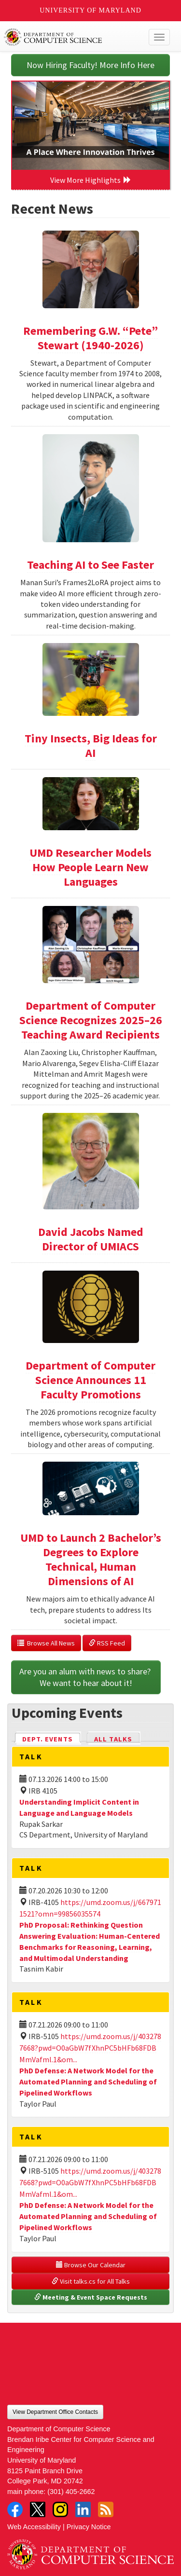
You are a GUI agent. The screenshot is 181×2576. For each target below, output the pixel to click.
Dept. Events (51, 1738)
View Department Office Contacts (55, 2412)
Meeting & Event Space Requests (90, 2297)
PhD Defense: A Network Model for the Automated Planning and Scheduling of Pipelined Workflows (88, 2081)
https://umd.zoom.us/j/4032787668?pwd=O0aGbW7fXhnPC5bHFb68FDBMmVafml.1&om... (90, 2047)
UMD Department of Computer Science (73, 37)
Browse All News (46, 1643)
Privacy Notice (89, 2527)
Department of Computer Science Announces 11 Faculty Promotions (90, 1380)
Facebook (15, 2509)
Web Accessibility (34, 2527)
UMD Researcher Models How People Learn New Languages (90, 867)
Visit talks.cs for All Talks (91, 2281)
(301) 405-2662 (71, 2491)
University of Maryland (90, 10)
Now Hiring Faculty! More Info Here (90, 64)
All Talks (113, 1739)
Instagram (60, 2509)
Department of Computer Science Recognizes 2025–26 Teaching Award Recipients (90, 1020)
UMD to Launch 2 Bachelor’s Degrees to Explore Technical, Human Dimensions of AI (90, 1559)
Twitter (37, 2509)
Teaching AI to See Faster (90, 564)
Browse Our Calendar (90, 2265)
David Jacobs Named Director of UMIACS (90, 1239)
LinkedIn (83, 2509)
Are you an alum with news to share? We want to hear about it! (86, 1677)
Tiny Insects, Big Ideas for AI (91, 745)
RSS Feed (107, 1643)
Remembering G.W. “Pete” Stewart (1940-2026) (90, 338)
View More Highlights (90, 180)
